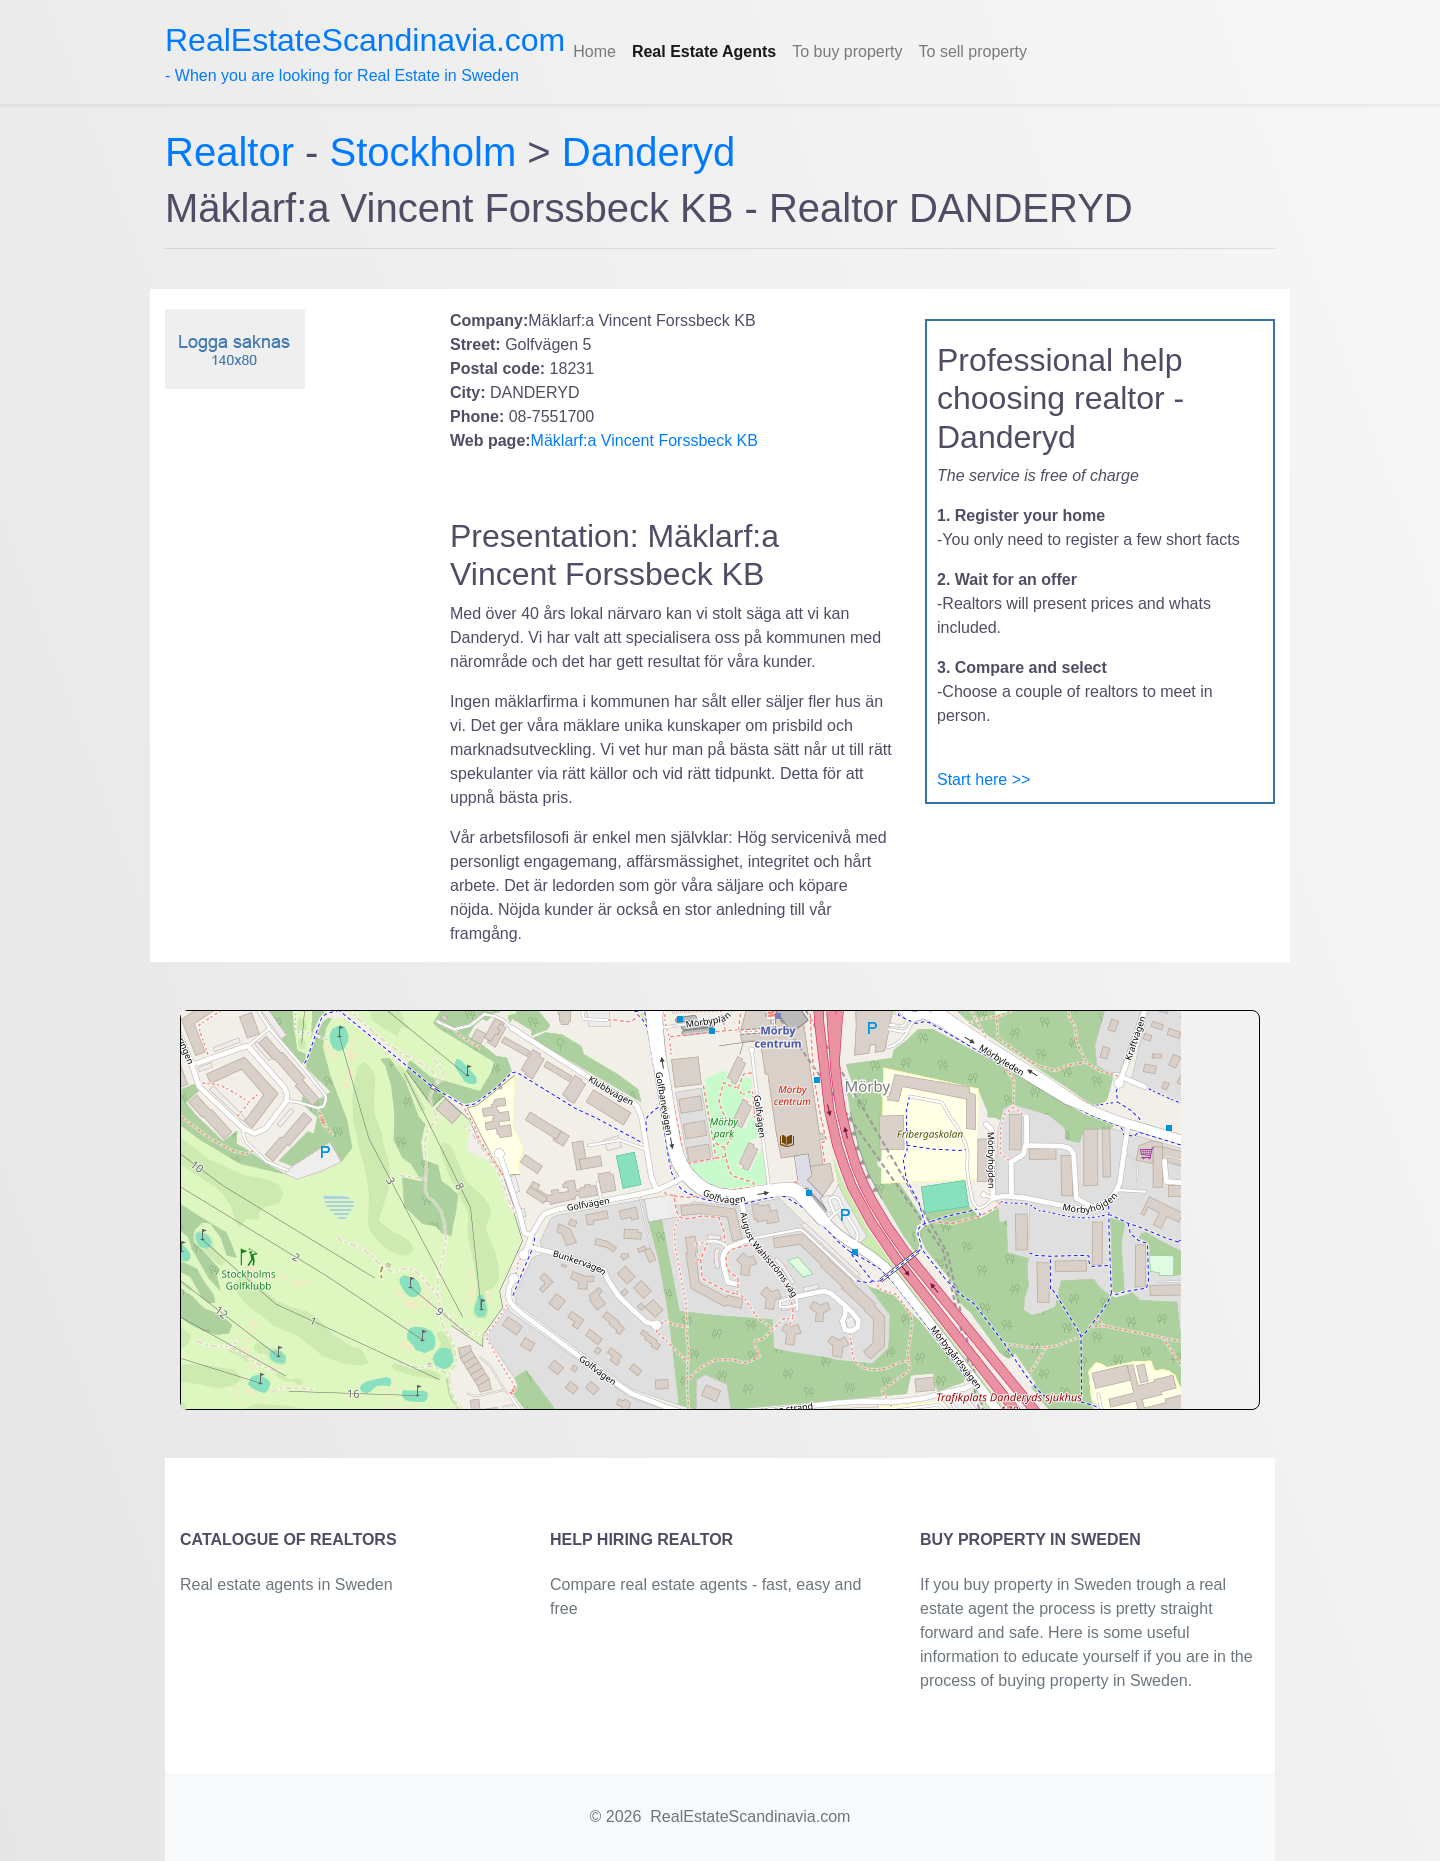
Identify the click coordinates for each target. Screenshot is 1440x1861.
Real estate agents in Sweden (286, 1584)
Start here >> (983, 779)
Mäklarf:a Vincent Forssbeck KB (644, 440)
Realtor (235, 152)
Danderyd (648, 152)
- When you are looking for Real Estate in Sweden (365, 53)
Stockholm (423, 152)
